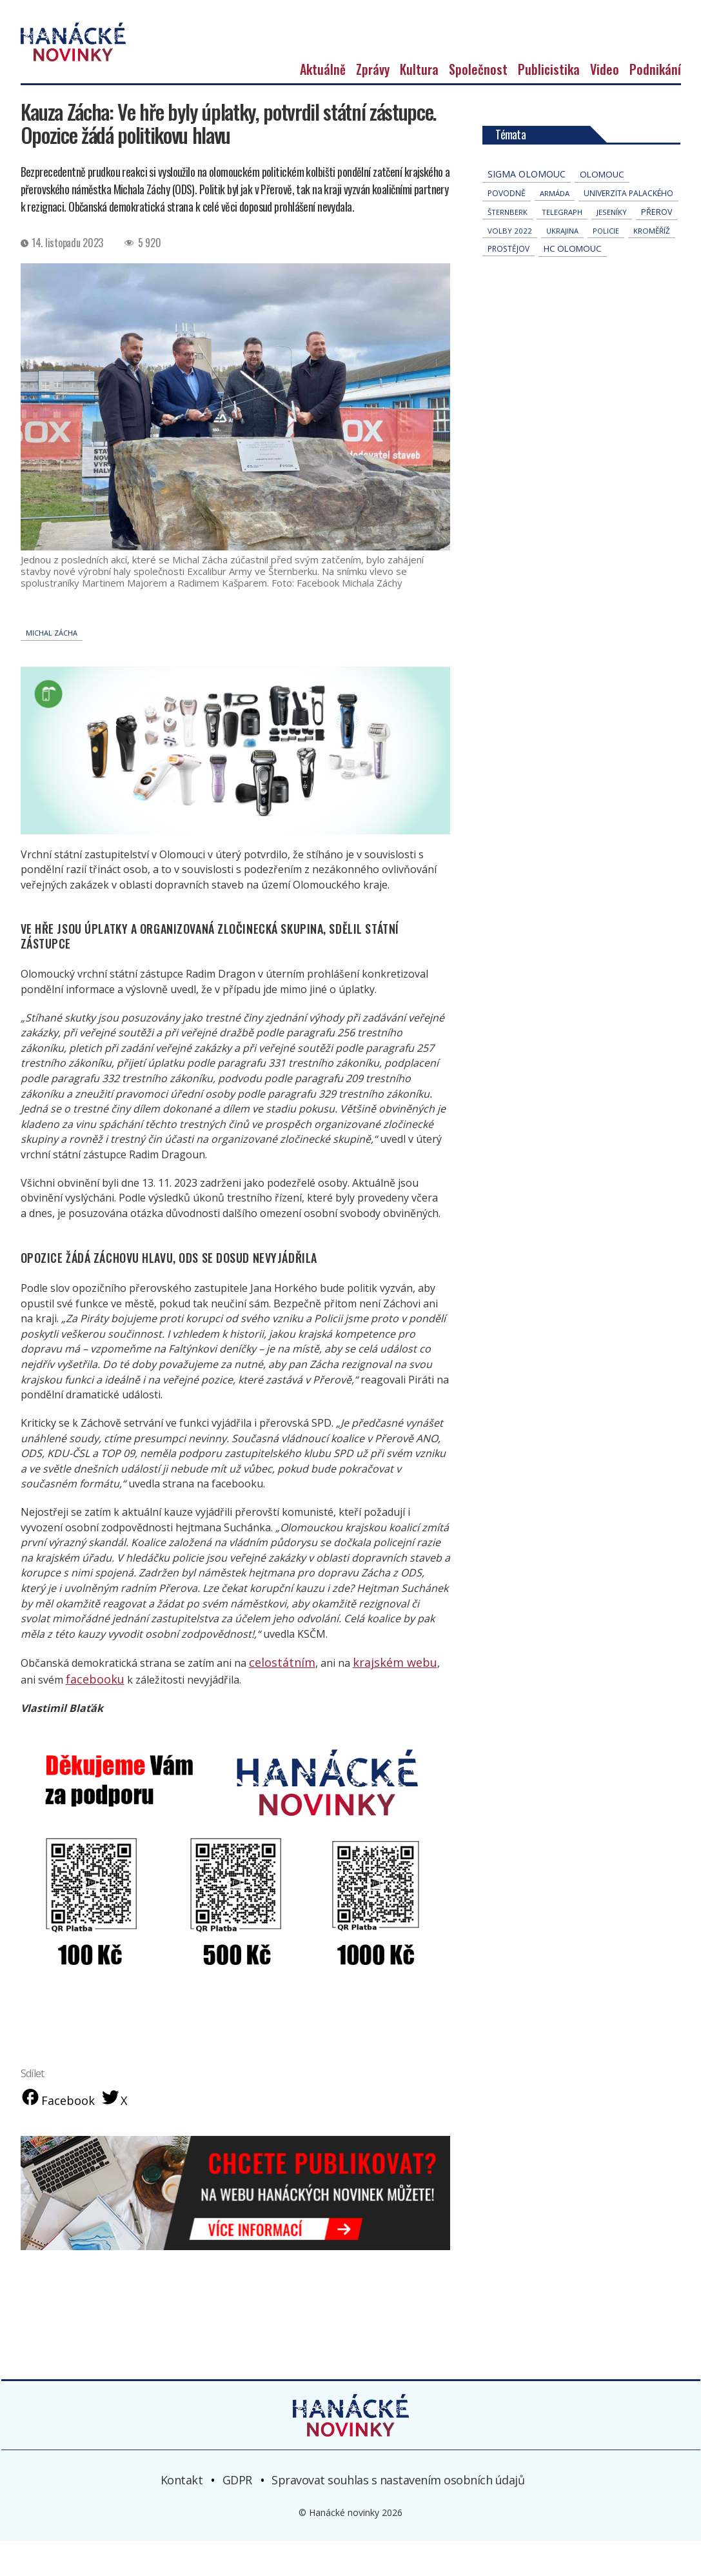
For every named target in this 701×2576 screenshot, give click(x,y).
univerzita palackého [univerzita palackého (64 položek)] (628, 228)
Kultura (419, 104)
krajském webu (379, 1697)
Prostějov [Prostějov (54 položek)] (508, 284)
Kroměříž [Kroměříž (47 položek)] (651, 266)
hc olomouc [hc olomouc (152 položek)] (573, 284)
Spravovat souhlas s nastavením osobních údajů (398, 2514)
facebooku (74, 1713)
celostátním (277, 1697)
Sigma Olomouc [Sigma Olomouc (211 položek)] (527, 209)
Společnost (478, 104)
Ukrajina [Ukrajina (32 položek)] (562, 266)
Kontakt (182, 2514)
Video (604, 104)
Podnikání (655, 104)
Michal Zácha (51, 668)
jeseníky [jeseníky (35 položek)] (612, 247)
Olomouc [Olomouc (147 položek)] (602, 210)
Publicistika (549, 104)
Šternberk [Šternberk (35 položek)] (508, 247)
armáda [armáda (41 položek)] (554, 229)
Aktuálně (323, 104)
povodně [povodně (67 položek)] (507, 228)
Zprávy (373, 104)
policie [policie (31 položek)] (606, 266)
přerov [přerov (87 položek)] (656, 247)
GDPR (237, 2514)
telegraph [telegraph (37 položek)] (562, 247)
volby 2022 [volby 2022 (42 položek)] (510, 266)
